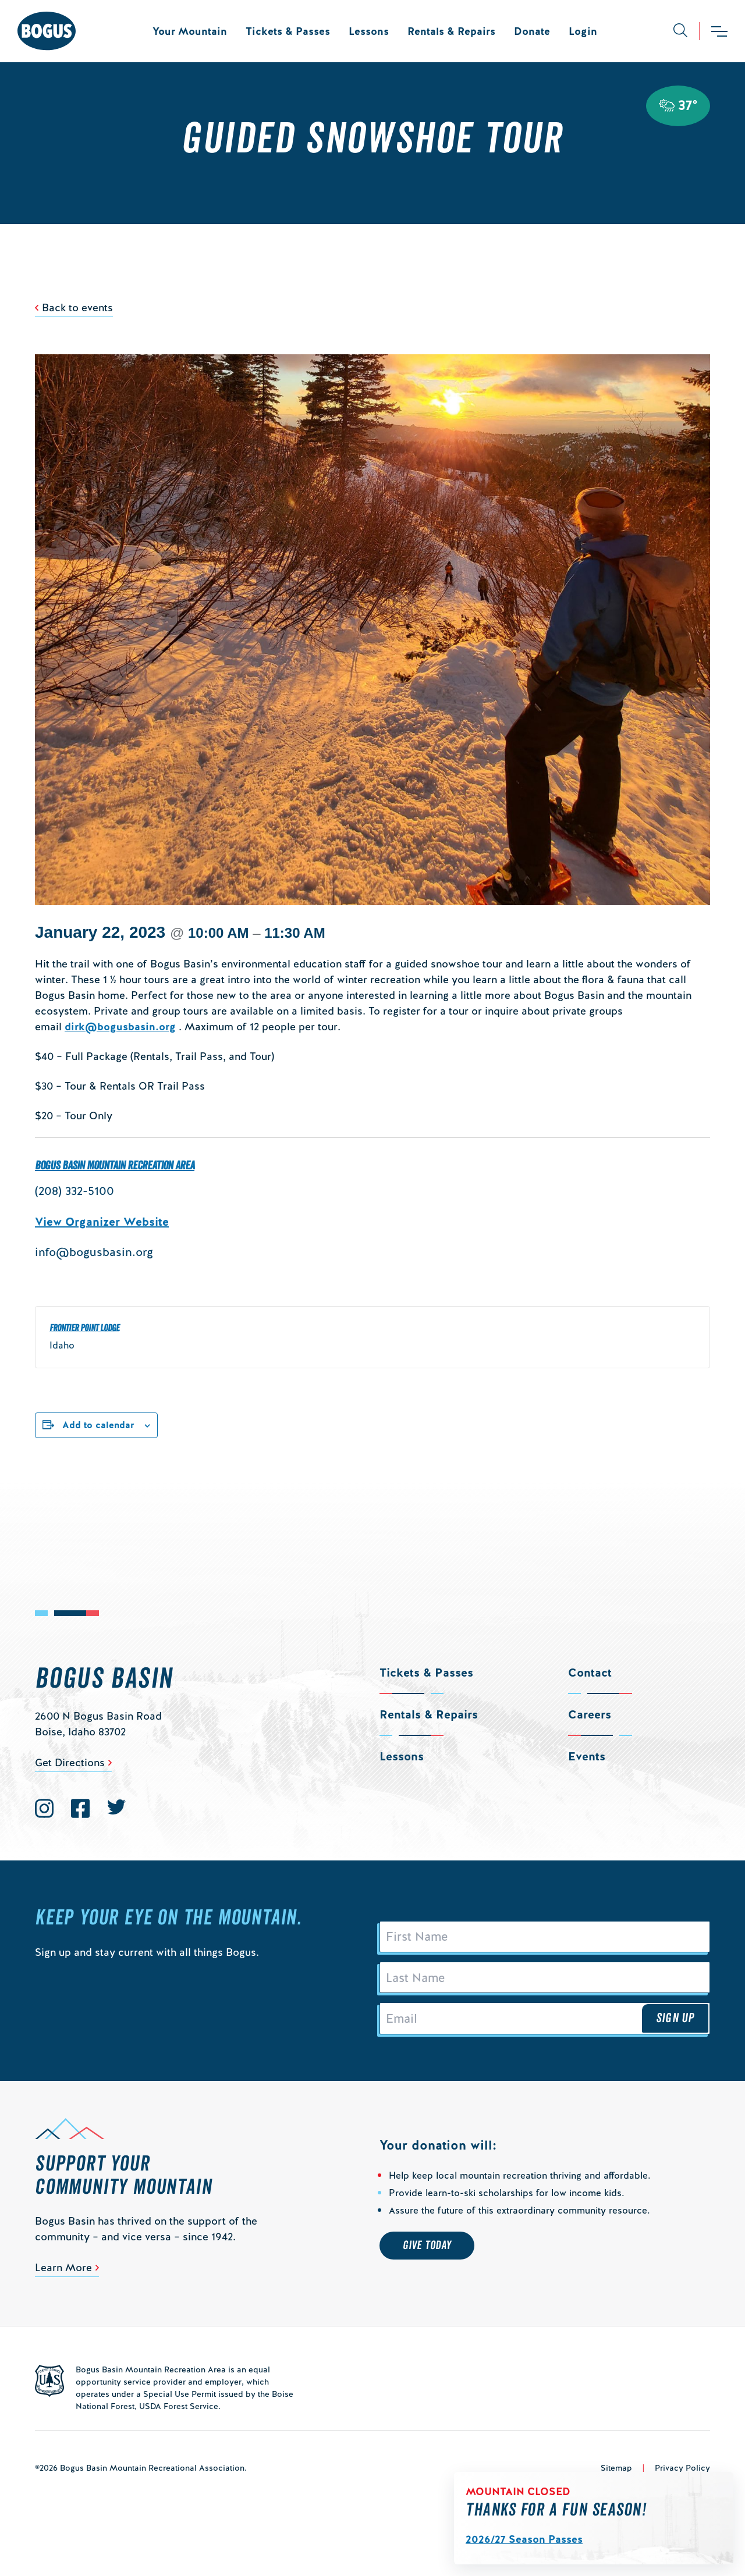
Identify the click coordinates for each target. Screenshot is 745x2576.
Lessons (369, 31)
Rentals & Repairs (451, 31)
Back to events (77, 307)
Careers (589, 1714)
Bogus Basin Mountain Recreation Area (114, 1165)
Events (586, 1756)
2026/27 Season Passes (524, 2539)
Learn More (63, 2275)
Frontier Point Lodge (84, 1328)
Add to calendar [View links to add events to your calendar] (98, 1425)
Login (583, 31)
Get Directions (70, 1762)
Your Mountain (189, 31)
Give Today (427, 2252)
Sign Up (675, 2024)
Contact (590, 1672)
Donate (532, 31)
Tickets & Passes (288, 31)
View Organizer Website (102, 1221)
